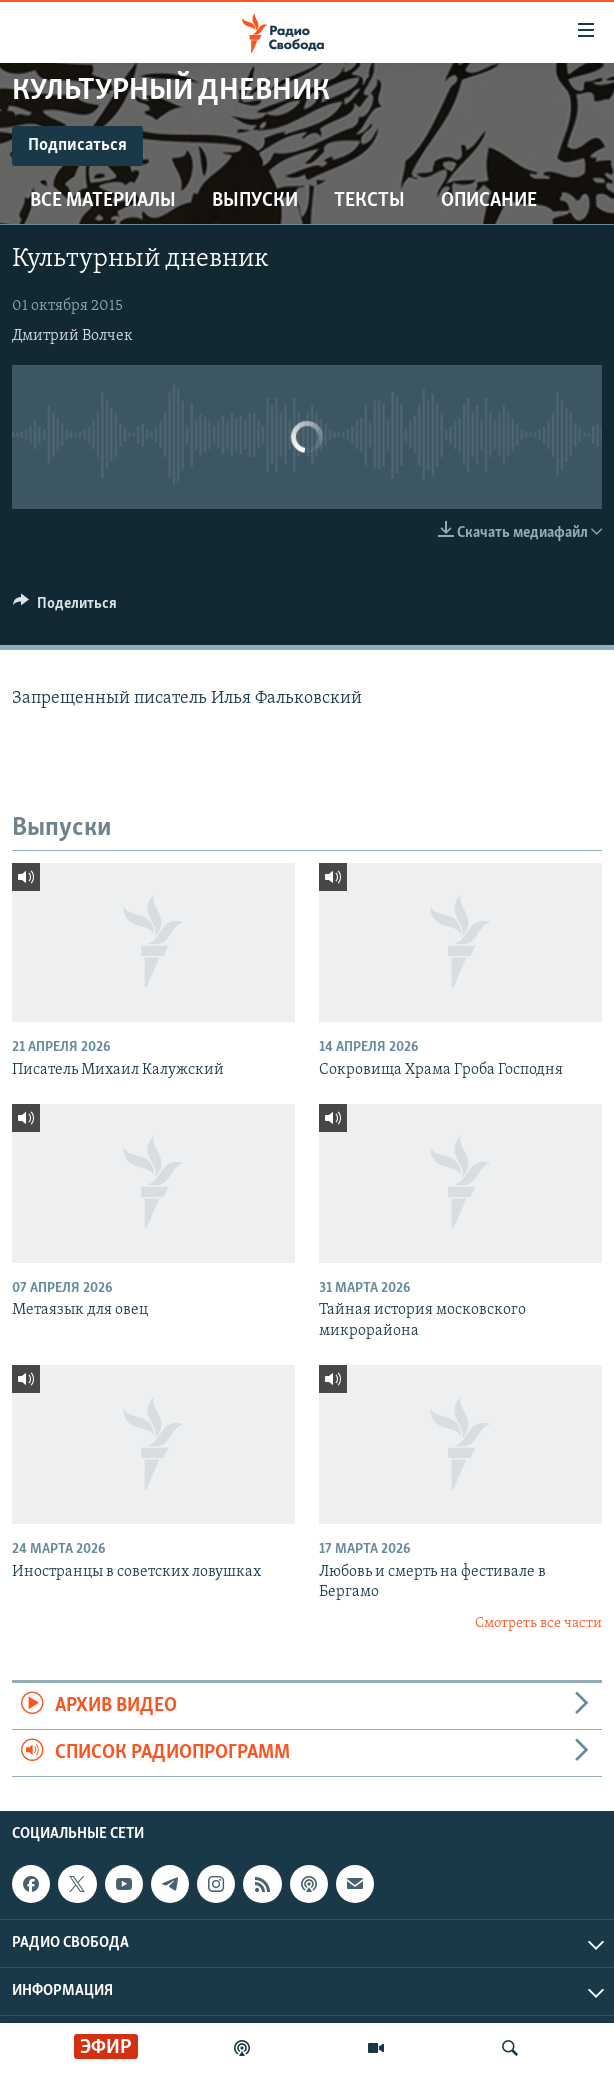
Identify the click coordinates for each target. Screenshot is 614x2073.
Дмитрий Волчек (72, 336)
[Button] (65, 608)
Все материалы (103, 201)
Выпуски (255, 201)
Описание (489, 201)
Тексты (369, 201)
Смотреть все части (538, 1623)
